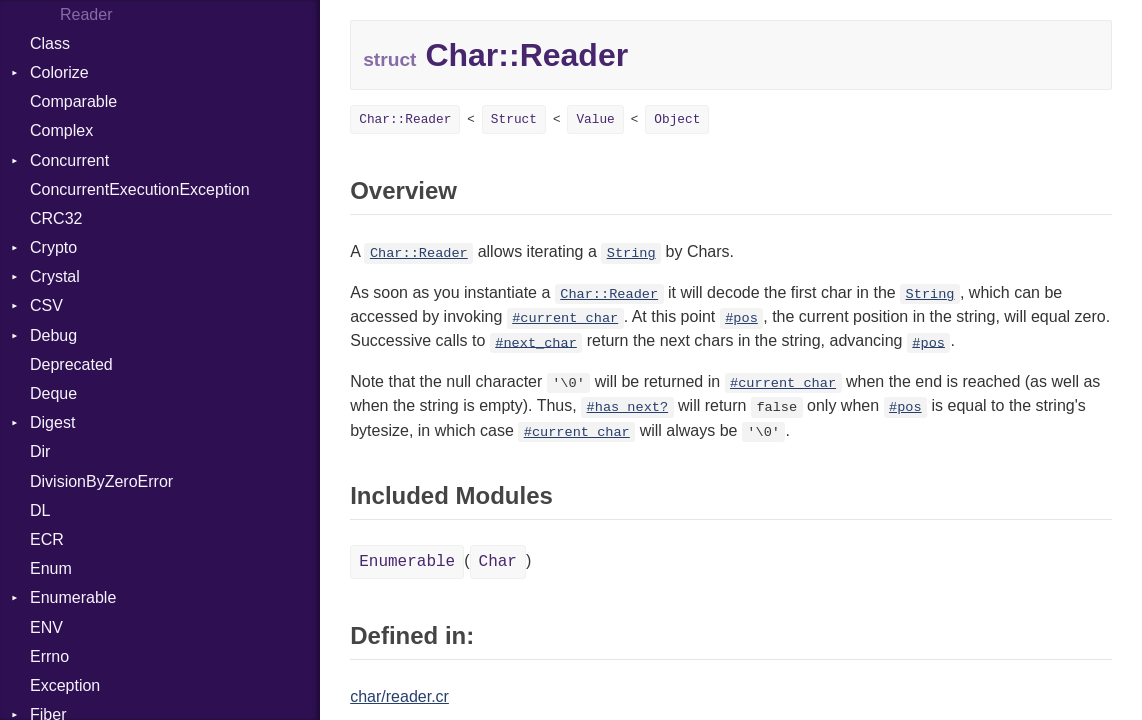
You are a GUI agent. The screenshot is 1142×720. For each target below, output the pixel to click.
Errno (49, 656)
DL (40, 510)
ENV (46, 627)
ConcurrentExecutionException (140, 189)
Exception (65, 685)
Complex (61, 130)
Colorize (59, 72)
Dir (40, 451)
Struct (514, 119)
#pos (741, 318)
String (631, 253)
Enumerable (73, 597)
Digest (52, 422)
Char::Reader (405, 119)
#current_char (565, 318)
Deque (53, 393)
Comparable (73, 101)
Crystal (55, 276)
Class (50, 43)
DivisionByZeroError (101, 481)
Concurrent (69, 160)
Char (498, 562)
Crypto (53, 247)
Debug (53, 335)
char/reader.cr (399, 696)
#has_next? (628, 407)
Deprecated (71, 364)
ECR (47, 539)
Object (677, 119)
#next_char (536, 342)
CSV (46, 305)
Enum (51, 568)
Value (595, 119)
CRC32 (56, 218)
